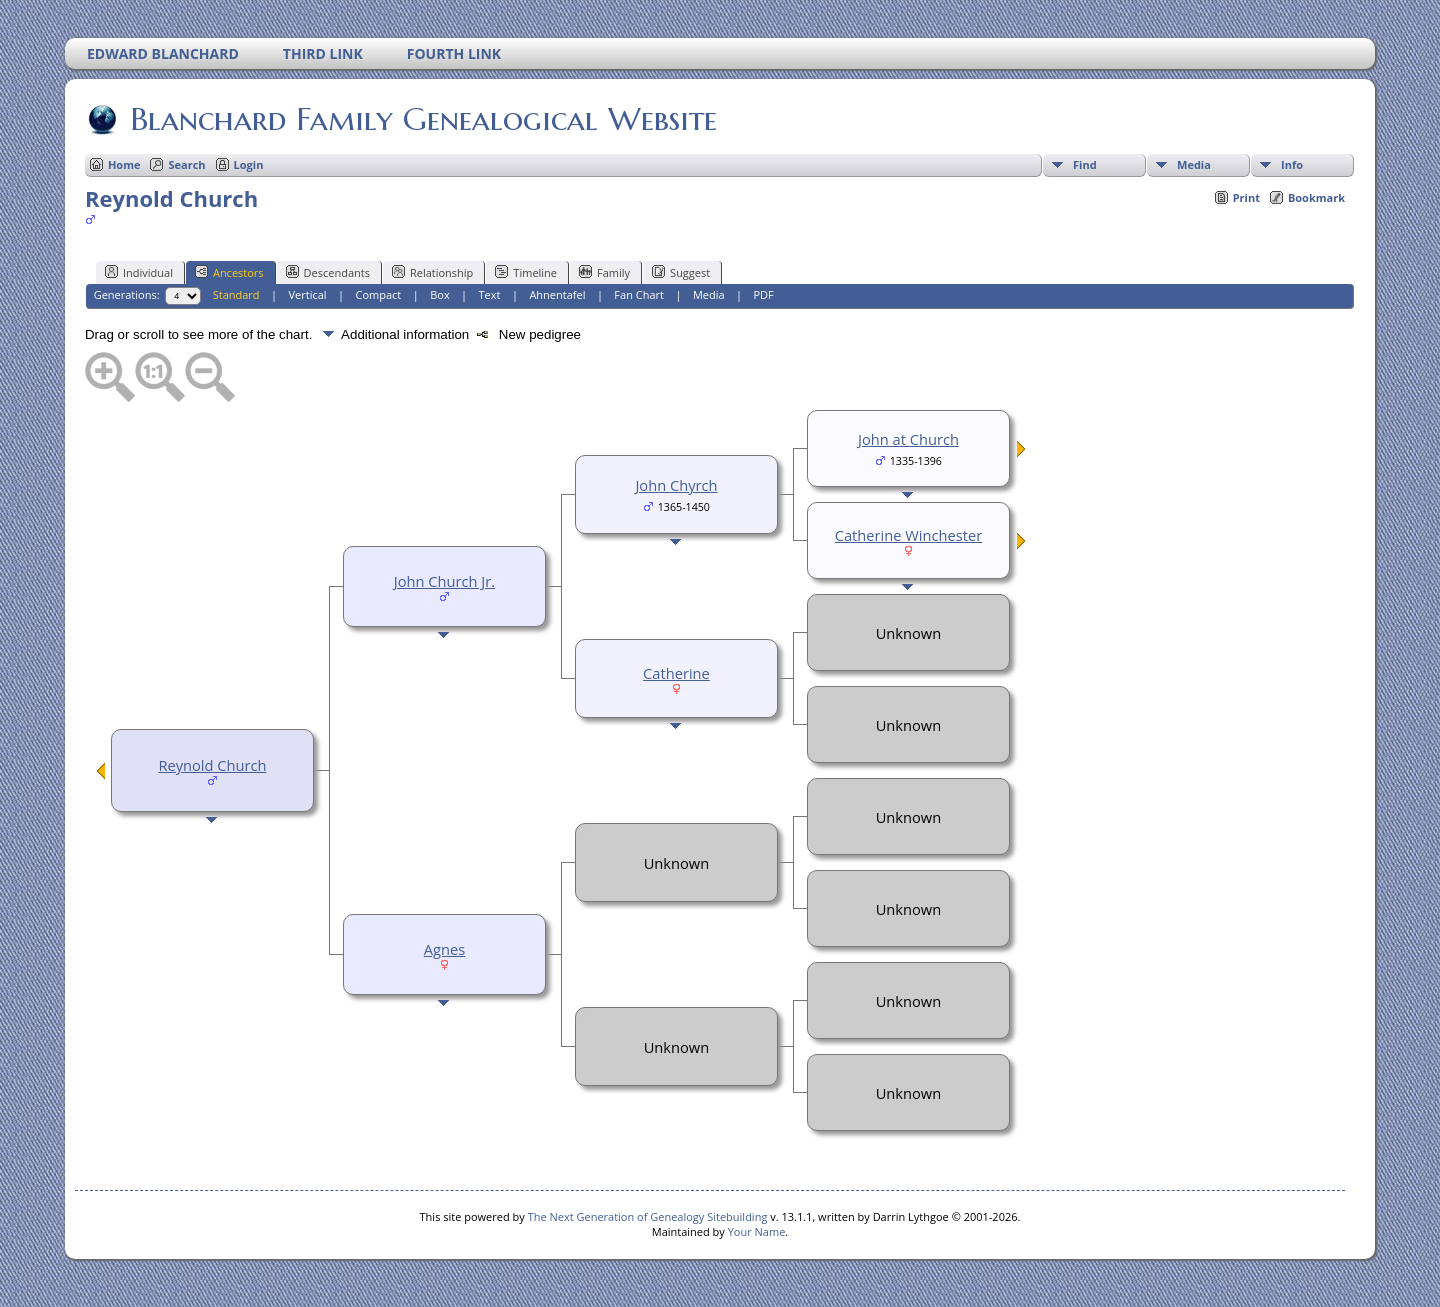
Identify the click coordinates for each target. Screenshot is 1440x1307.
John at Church (908, 439)
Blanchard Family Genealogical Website (422, 119)
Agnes (444, 949)
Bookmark (1316, 197)
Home (124, 164)
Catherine (676, 673)
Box (439, 294)
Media (1194, 164)
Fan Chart (639, 294)
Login (249, 164)
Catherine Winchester (908, 535)
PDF (763, 294)
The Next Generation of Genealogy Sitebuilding (648, 1216)
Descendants (328, 272)
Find (1085, 164)
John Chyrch (676, 485)
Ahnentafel (557, 294)
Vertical (308, 294)
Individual (139, 272)
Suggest (681, 272)
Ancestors (229, 272)
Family (604, 272)
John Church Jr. (444, 581)
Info (1292, 164)
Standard (236, 294)
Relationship (432, 272)
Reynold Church (212, 765)
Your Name (757, 1231)
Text (490, 294)
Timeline (526, 272)
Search (186, 164)
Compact (379, 294)
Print (1246, 197)
